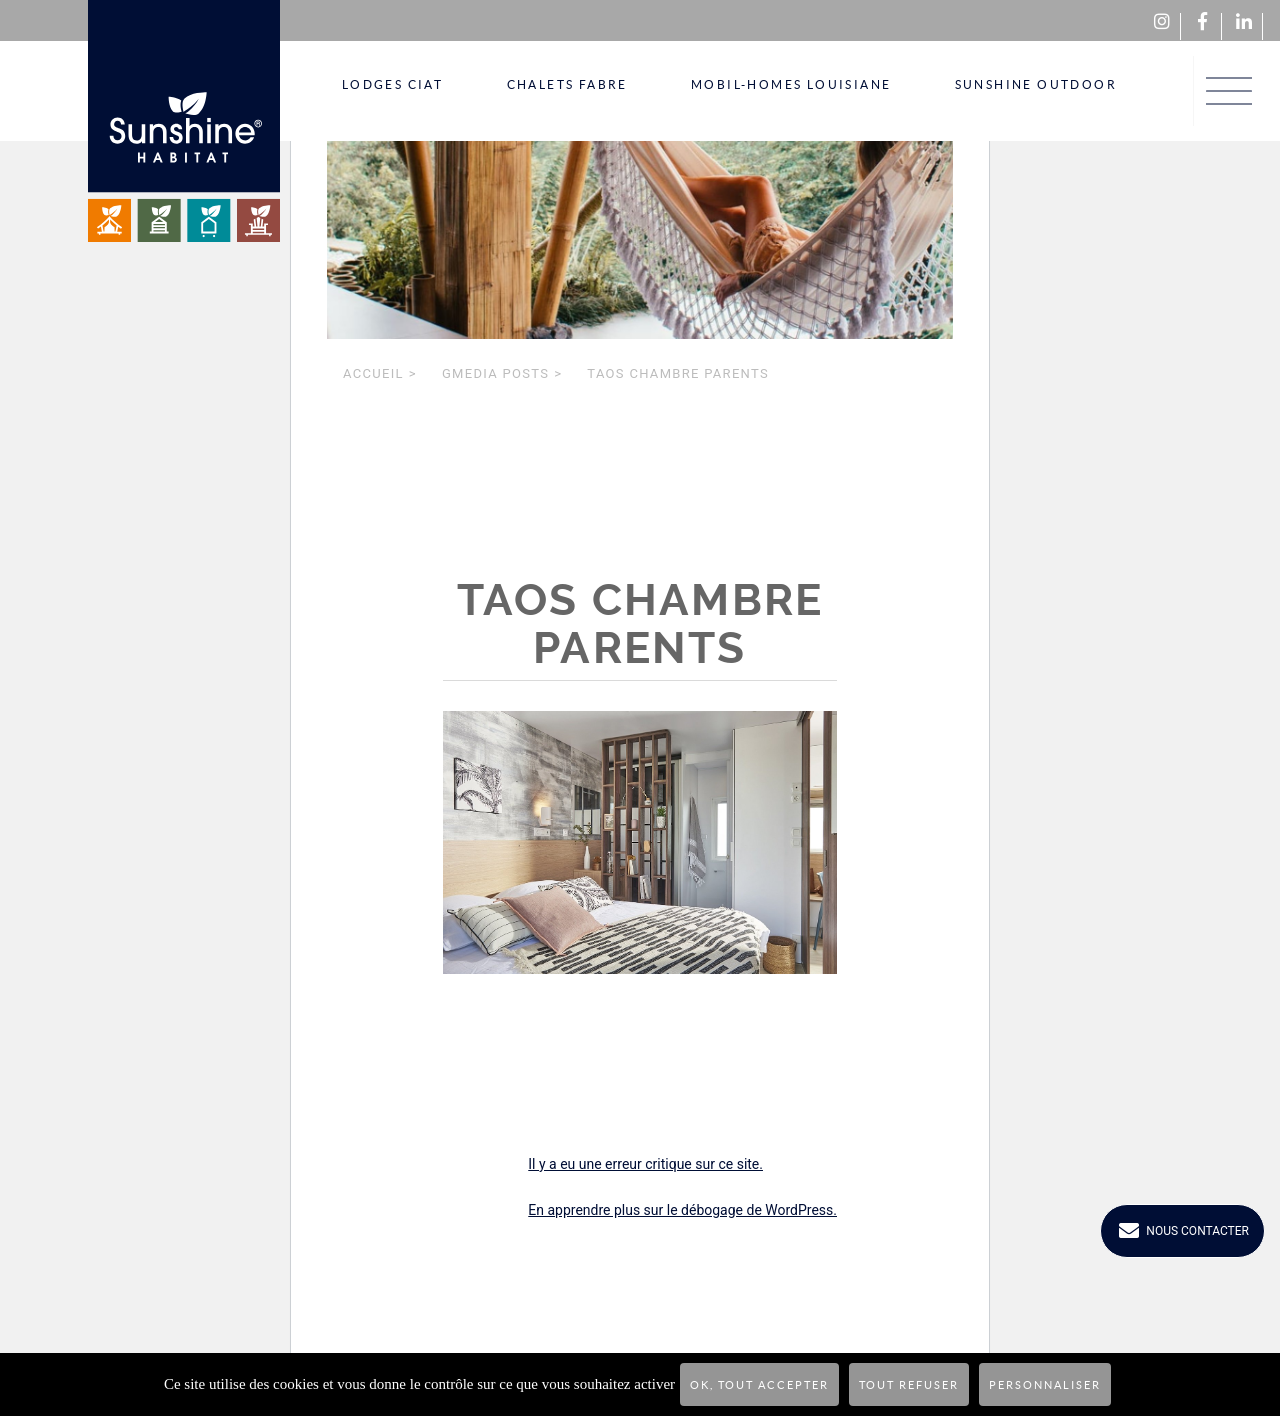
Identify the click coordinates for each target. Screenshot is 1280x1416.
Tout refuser (909, 1385)
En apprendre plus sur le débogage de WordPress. (682, 1210)
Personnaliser (1045, 1385)
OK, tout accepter (759, 1385)
